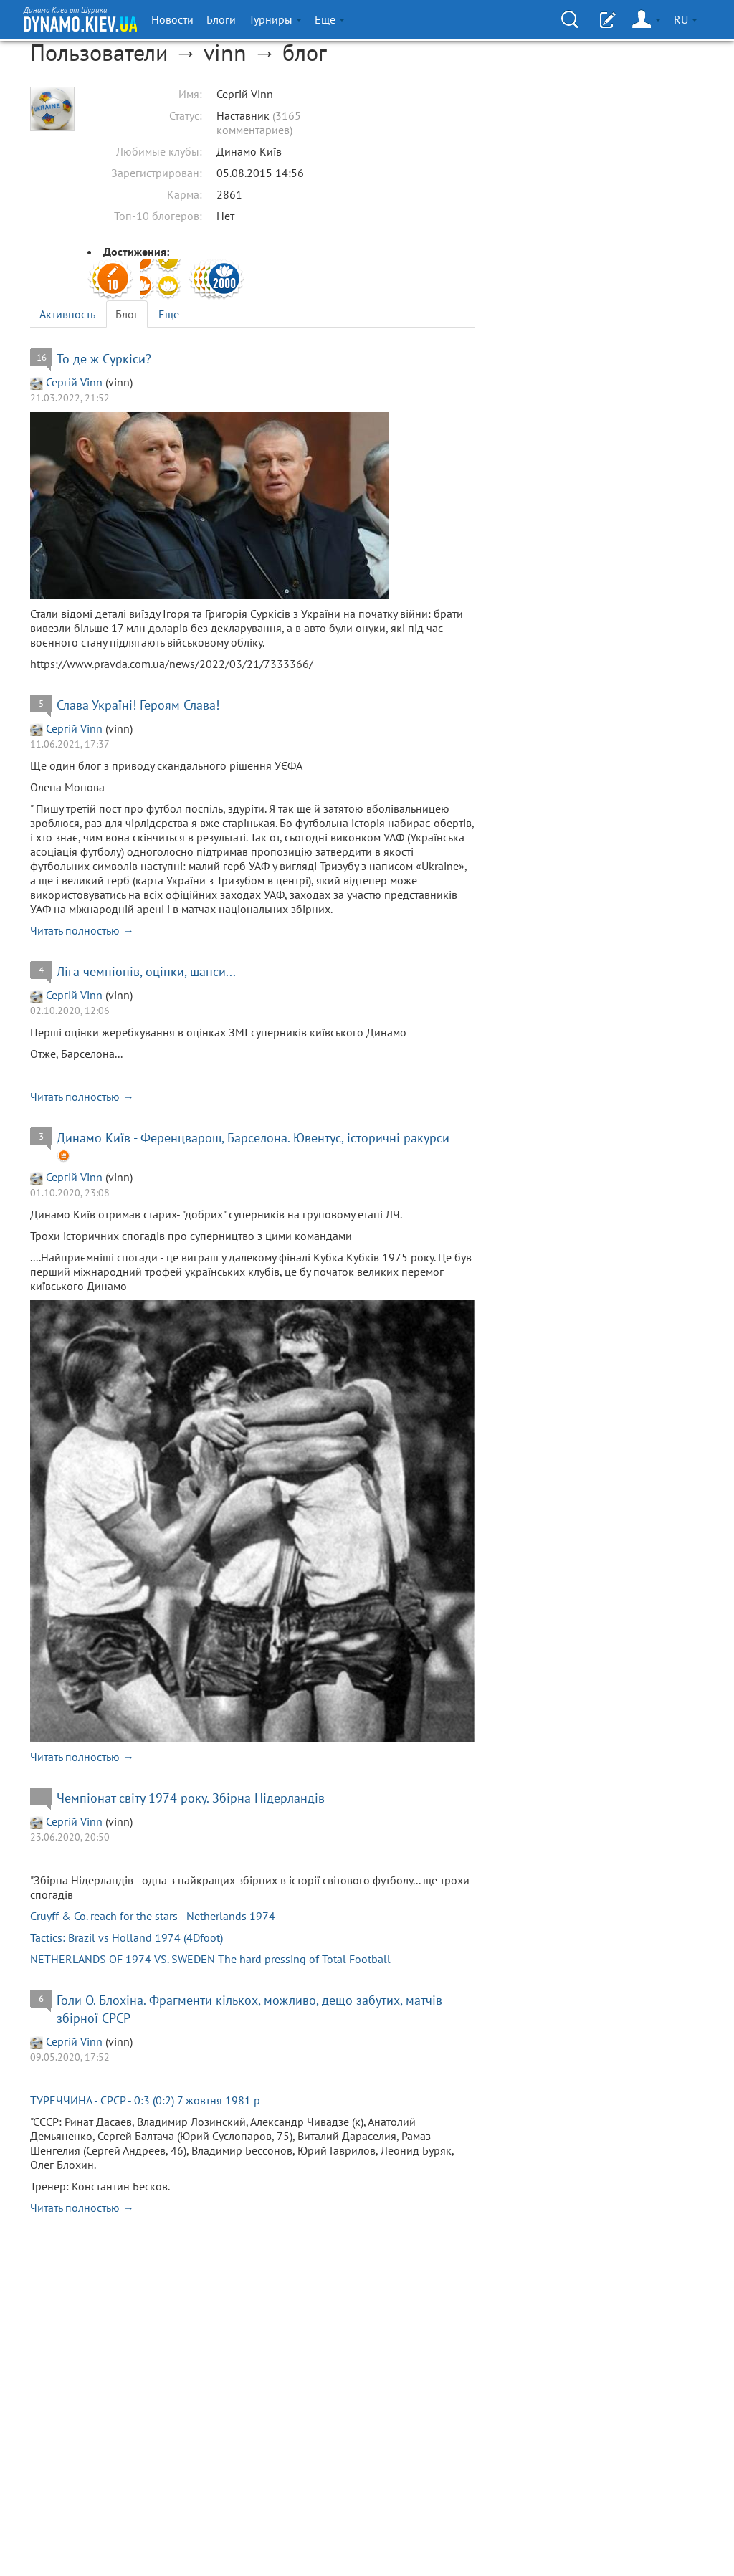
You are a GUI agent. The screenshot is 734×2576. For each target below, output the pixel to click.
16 (42, 357)
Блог (126, 314)
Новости (172, 19)
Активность (67, 314)
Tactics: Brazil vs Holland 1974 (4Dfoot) (126, 1937)
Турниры (275, 19)
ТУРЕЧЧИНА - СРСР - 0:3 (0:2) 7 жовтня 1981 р (145, 2100)
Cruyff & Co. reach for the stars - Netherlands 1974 (152, 1916)
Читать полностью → (82, 930)
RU (685, 19)
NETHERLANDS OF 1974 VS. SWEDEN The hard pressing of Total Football (210, 1959)
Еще (168, 314)
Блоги (221, 19)
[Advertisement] (596, 171)
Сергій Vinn (74, 382)
